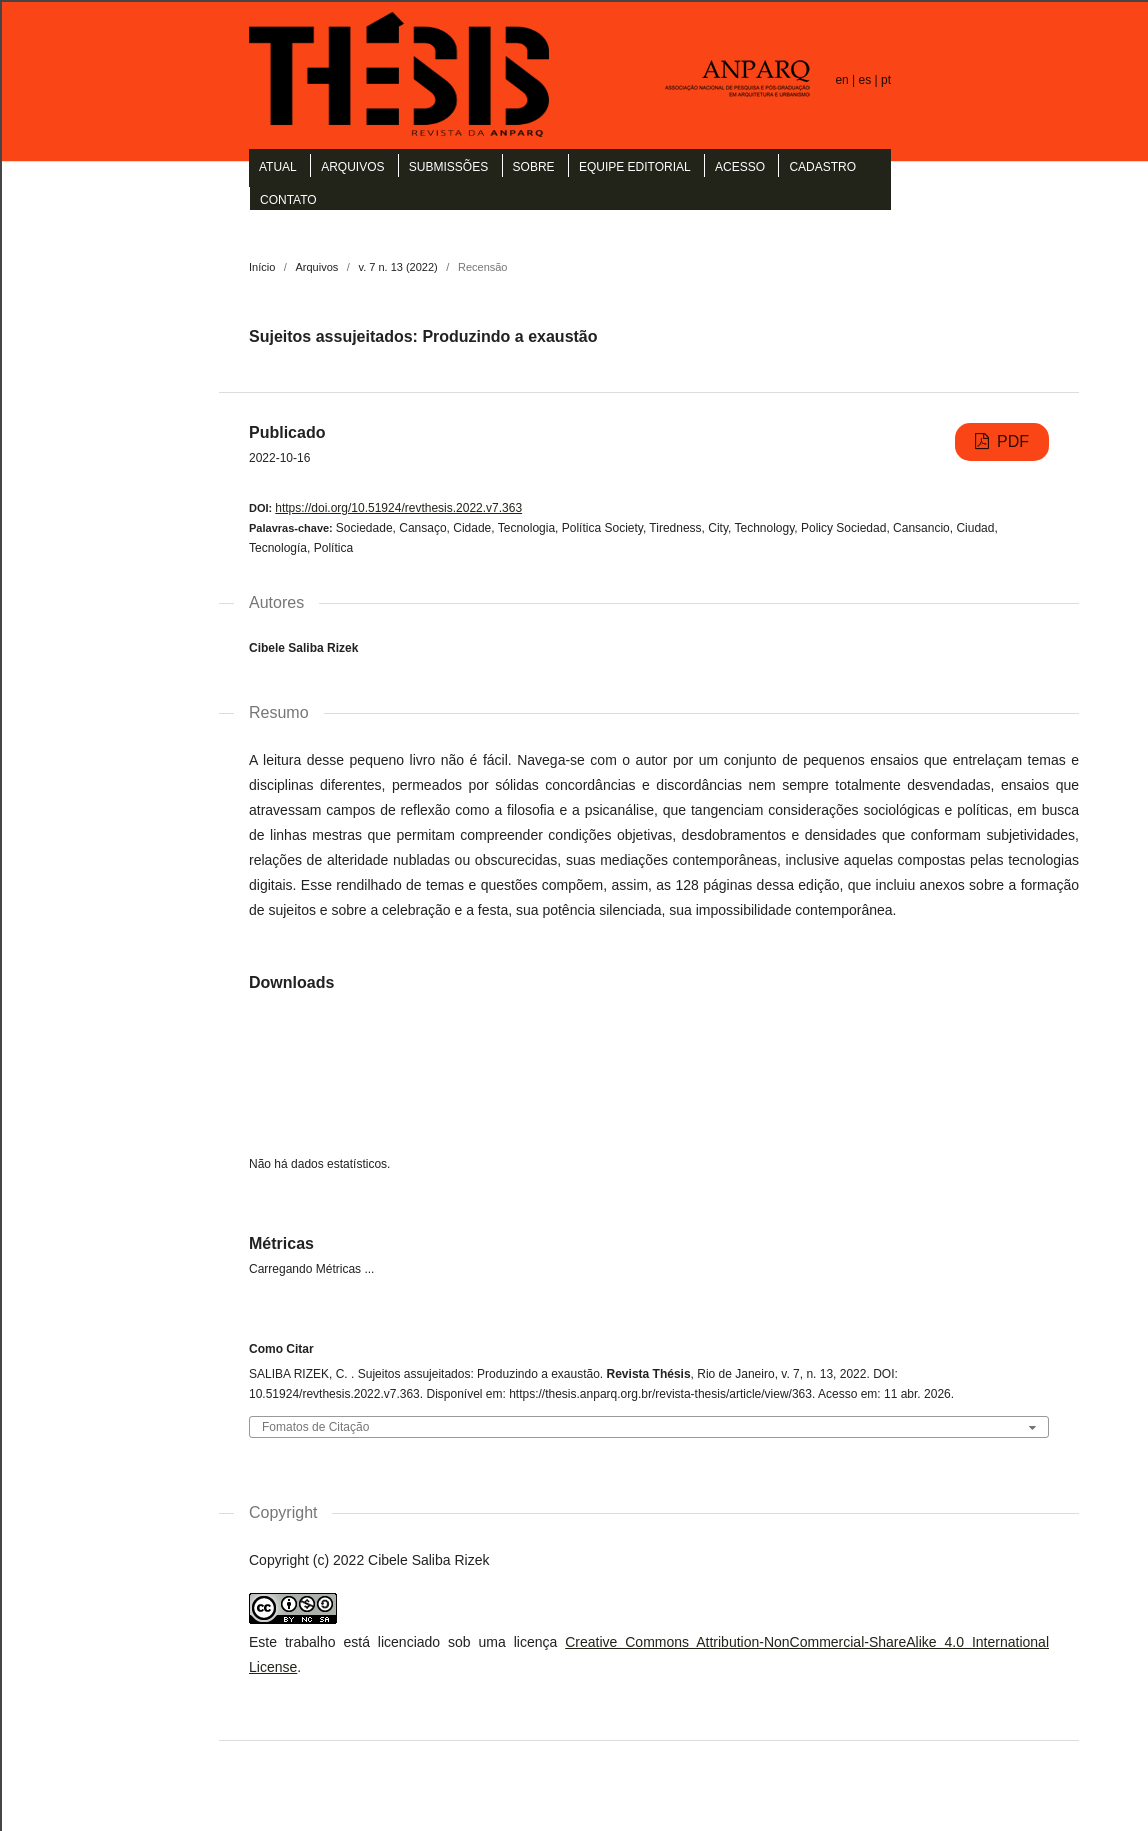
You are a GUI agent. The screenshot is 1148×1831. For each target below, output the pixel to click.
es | (870, 80)
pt (886, 80)
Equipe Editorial (635, 167)
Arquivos (352, 167)
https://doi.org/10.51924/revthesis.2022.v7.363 (398, 508)
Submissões (448, 167)
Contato (288, 200)
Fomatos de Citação (315, 1427)
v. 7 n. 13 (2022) (397, 267)
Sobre (534, 167)
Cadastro (822, 167)
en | (846, 80)
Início (262, 267)
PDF (1011, 441)
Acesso (740, 167)
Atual (278, 167)
